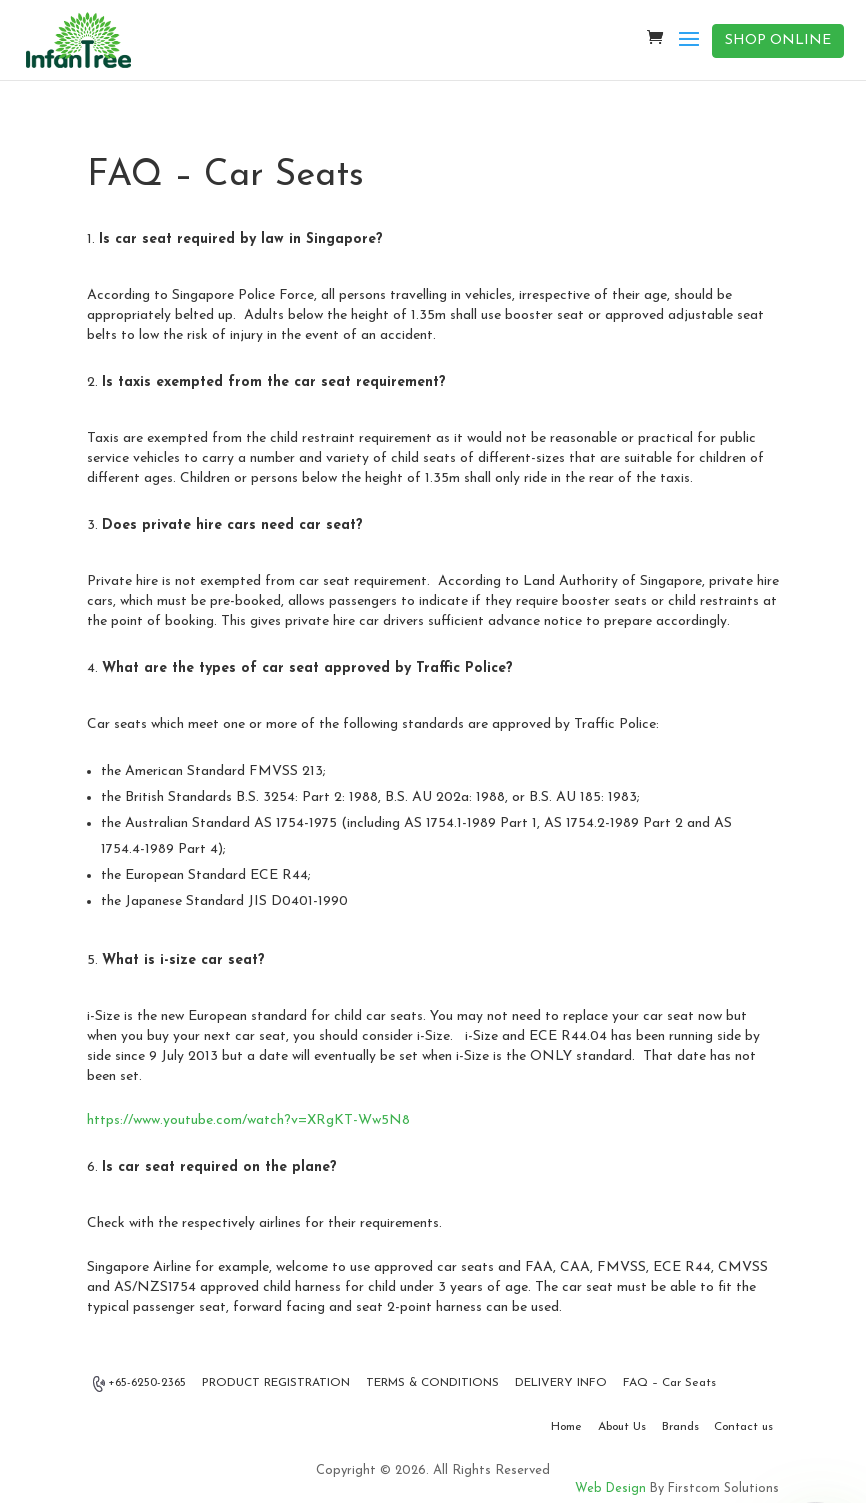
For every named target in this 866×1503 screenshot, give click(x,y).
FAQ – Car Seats (669, 1383)
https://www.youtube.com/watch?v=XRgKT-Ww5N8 (248, 1120)
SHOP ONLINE (778, 40)
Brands (680, 1427)
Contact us (743, 1427)
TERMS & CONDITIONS (432, 1383)
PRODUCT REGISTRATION (276, 1383)
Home (566, 1427)
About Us (622, 1427)
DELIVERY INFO (561, 1383)
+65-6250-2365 (140, 1384)
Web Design (610, 1489)
